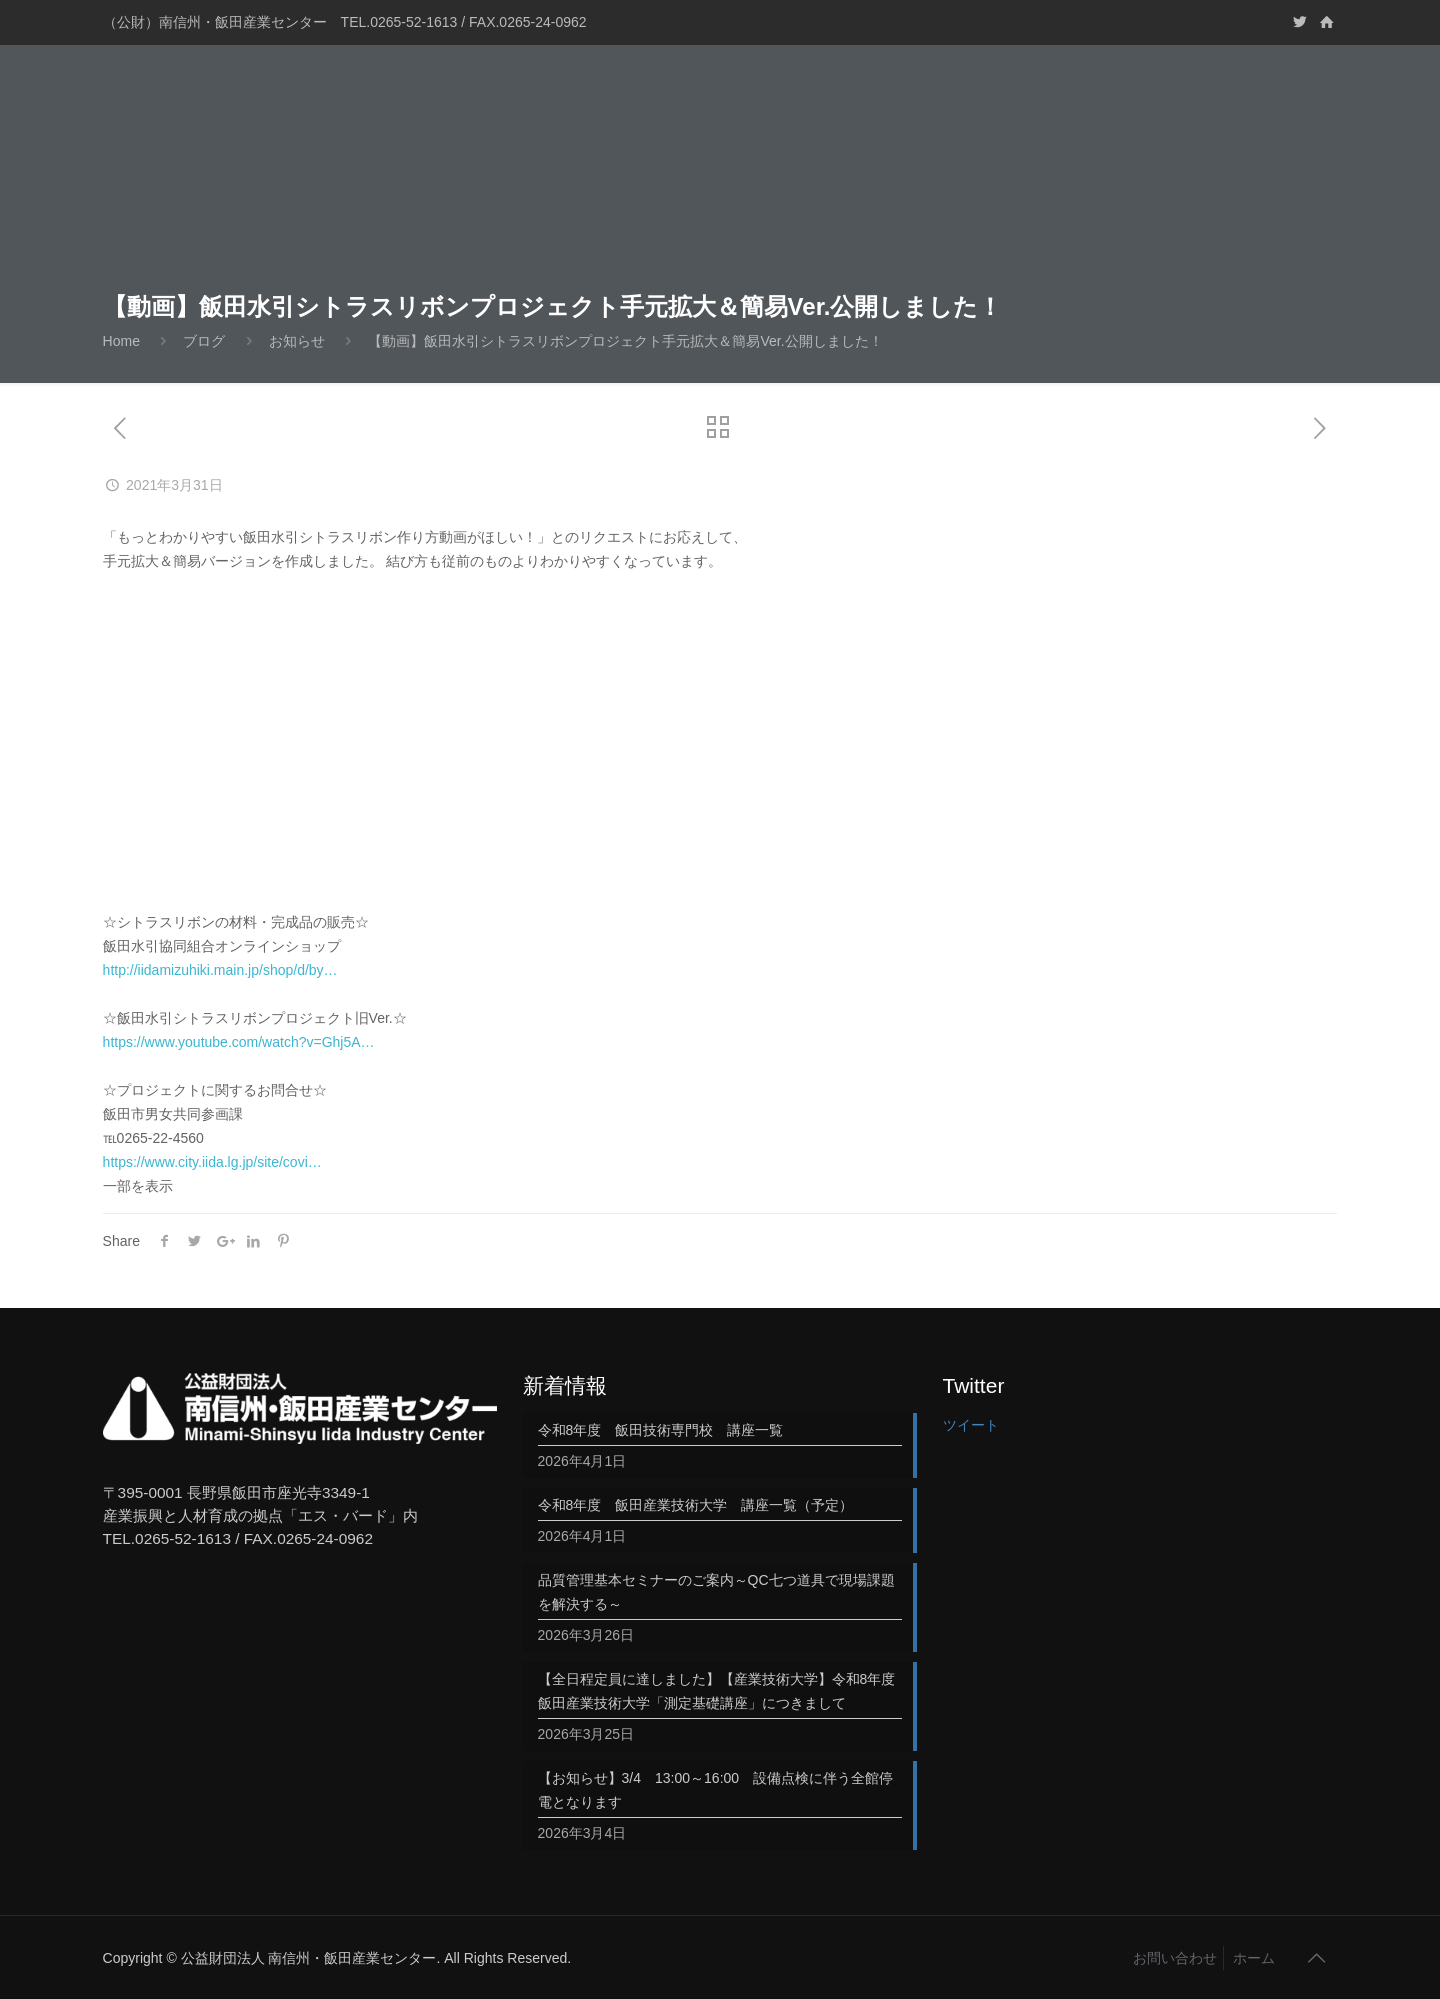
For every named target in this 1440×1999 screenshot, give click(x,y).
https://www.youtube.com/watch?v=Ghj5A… (239, 1042)
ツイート (971, 1425)
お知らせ (297, 341)
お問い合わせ (1175, 1958)
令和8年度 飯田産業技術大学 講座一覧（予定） (696, 1505)
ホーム (1254, 1958)
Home (121, 341)
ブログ (204, 341)
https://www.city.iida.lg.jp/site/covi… (212, 1162)
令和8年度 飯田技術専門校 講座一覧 (661, 1430)
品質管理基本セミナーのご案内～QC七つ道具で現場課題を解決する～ (716, 1592)
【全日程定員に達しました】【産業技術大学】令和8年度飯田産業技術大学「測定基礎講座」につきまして (717, 1691)
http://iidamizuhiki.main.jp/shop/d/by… (220, 970)
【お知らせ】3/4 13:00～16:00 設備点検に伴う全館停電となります (716, 1790)
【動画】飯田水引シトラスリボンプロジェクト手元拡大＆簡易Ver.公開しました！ (625, 341)
